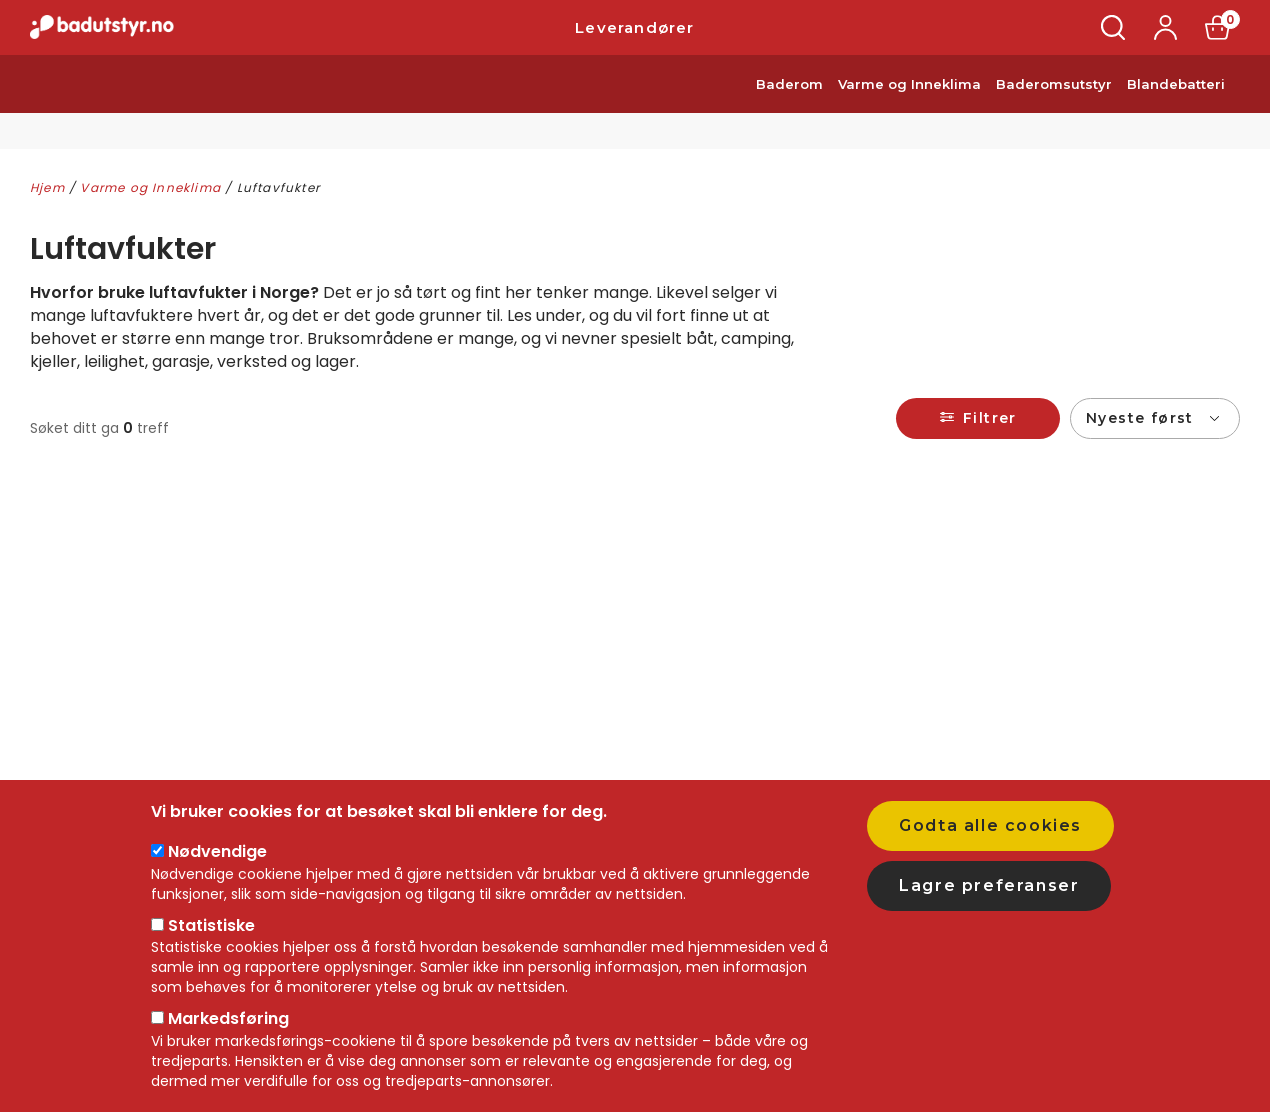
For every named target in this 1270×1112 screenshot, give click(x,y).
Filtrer (990, 418)
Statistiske (211, 925)
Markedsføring (228, 1018)
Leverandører (634, 39)
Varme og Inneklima (909, 108)
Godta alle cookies (990, 825)
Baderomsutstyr (1054, 108)
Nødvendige (217, 851)
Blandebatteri (1176, 108)
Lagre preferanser (989, 885)
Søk (1113, 39)
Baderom (789, 108)
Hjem (47, 187)
